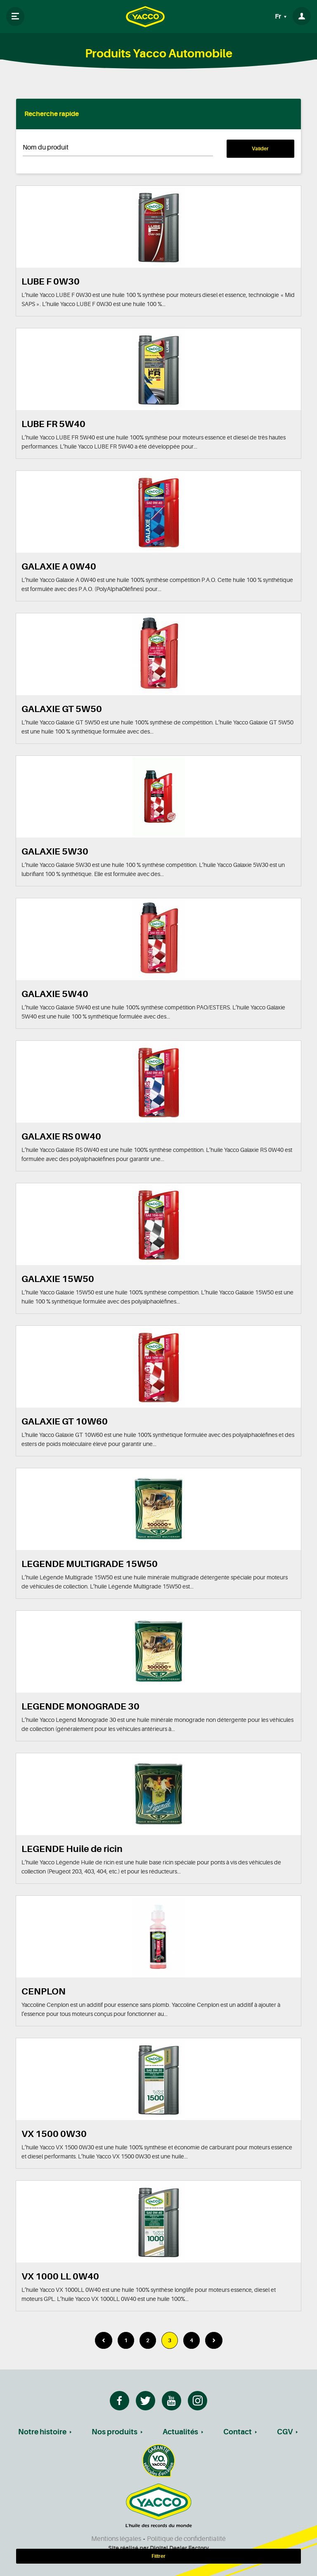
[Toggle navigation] (15, 16)
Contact (237, 2432)
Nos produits (114, 2432)
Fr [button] (278, 16)
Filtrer (158, 2556)
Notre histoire (42, 2432)
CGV (285, 2432)
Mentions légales (116, 2539)
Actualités (180, 2432)
